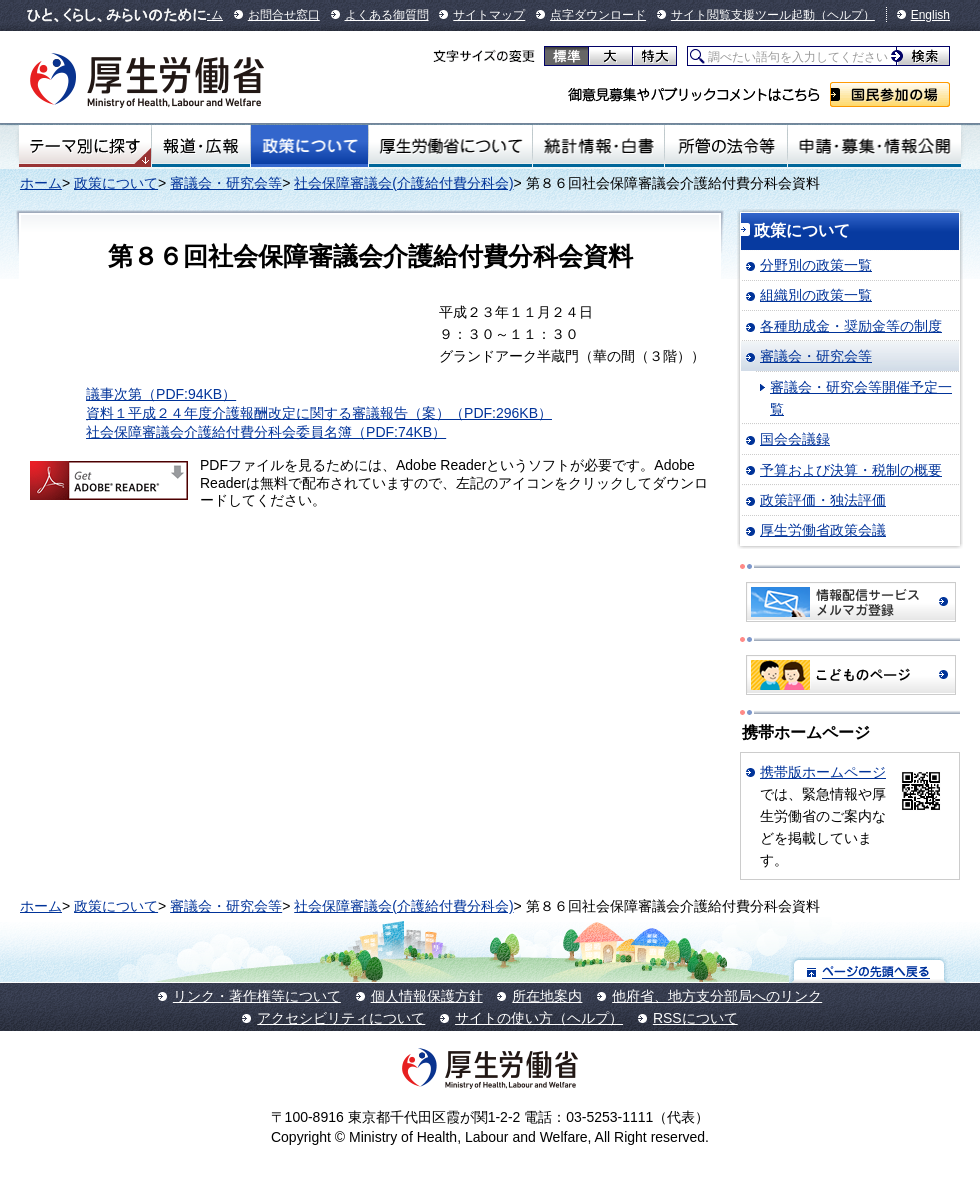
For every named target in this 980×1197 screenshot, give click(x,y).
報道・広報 (201, 146)
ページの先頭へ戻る (869, 970)
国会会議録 (795, 439)
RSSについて (695, 1018)
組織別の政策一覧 (816, 295)
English (930, 15)
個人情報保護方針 (427, 996)
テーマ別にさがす (85, 146)
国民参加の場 (890, 94)
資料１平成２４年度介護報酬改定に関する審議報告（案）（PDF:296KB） (319, 413)
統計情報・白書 (598, 146)
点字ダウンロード (598, 15)
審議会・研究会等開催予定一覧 (861, 398)
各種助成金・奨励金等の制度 (851, 326)
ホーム (41, 183)
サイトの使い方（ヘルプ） (539, 1018)
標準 (566, 56)
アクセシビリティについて (341, 1018)
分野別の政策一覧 (816, 265)
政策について (309, 146)
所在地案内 (547, 996)
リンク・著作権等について (257, 996)
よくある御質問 (387, 15)
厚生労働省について (451, 146)
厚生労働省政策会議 (823, 530)
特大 (654, 56)
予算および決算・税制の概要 (851, 470)
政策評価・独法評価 (823, 500)
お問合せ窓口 (284, 15)
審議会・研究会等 (226, 183)
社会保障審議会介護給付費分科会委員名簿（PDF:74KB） (266, 432)
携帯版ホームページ (823, 772)
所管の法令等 (725, 146)
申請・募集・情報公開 (874, 146)
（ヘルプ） (845, 15)
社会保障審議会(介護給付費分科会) (403, 183)
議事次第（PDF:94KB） (161, 394)
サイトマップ (489, 15)
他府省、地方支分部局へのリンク (717, 996)
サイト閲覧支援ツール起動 (743, 15)
